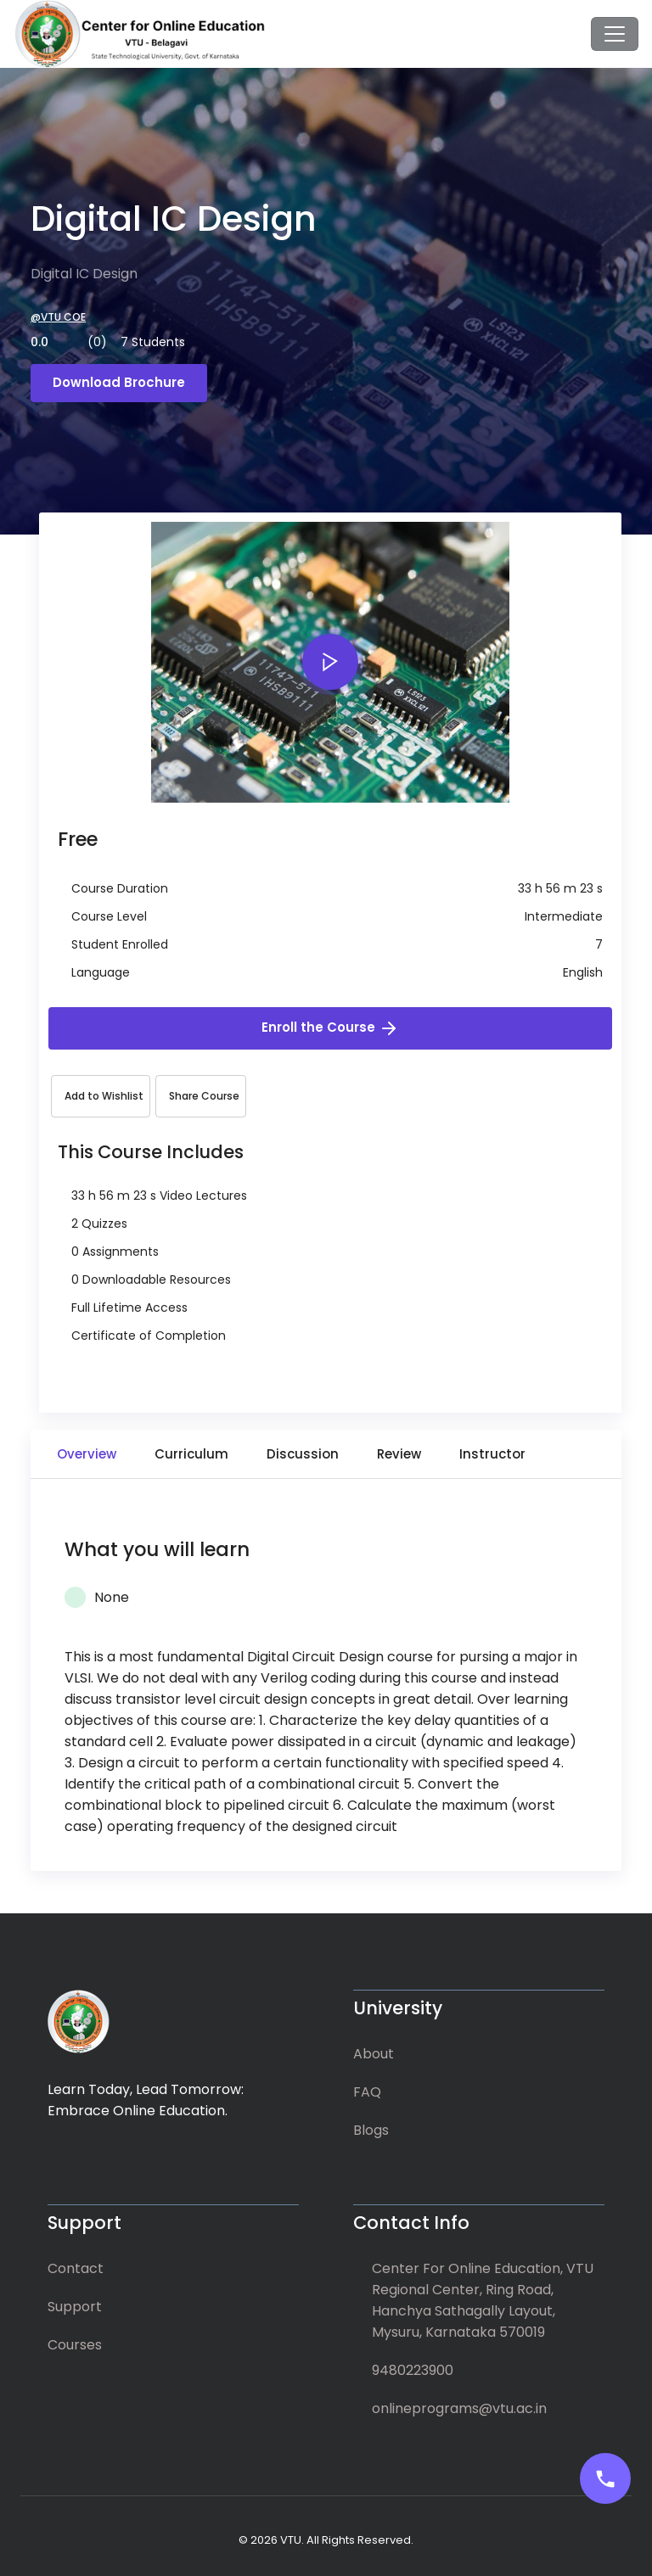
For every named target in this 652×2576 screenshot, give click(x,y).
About (373, 2054)
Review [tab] (399, 1454)
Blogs (371, 2130)
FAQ (367, 2092)
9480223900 (412, 2370)
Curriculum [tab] (191, 1454)
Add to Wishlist (104, 1096)
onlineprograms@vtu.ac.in (459, 2408)
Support (75, 2306)
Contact (76, 2268)
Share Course (204, 1096)
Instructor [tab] (492, 1454)
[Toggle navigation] (614, 34)
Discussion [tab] (303, 1454)
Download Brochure (119, 382)
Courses (75, 2345)
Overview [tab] (86, 1454)
